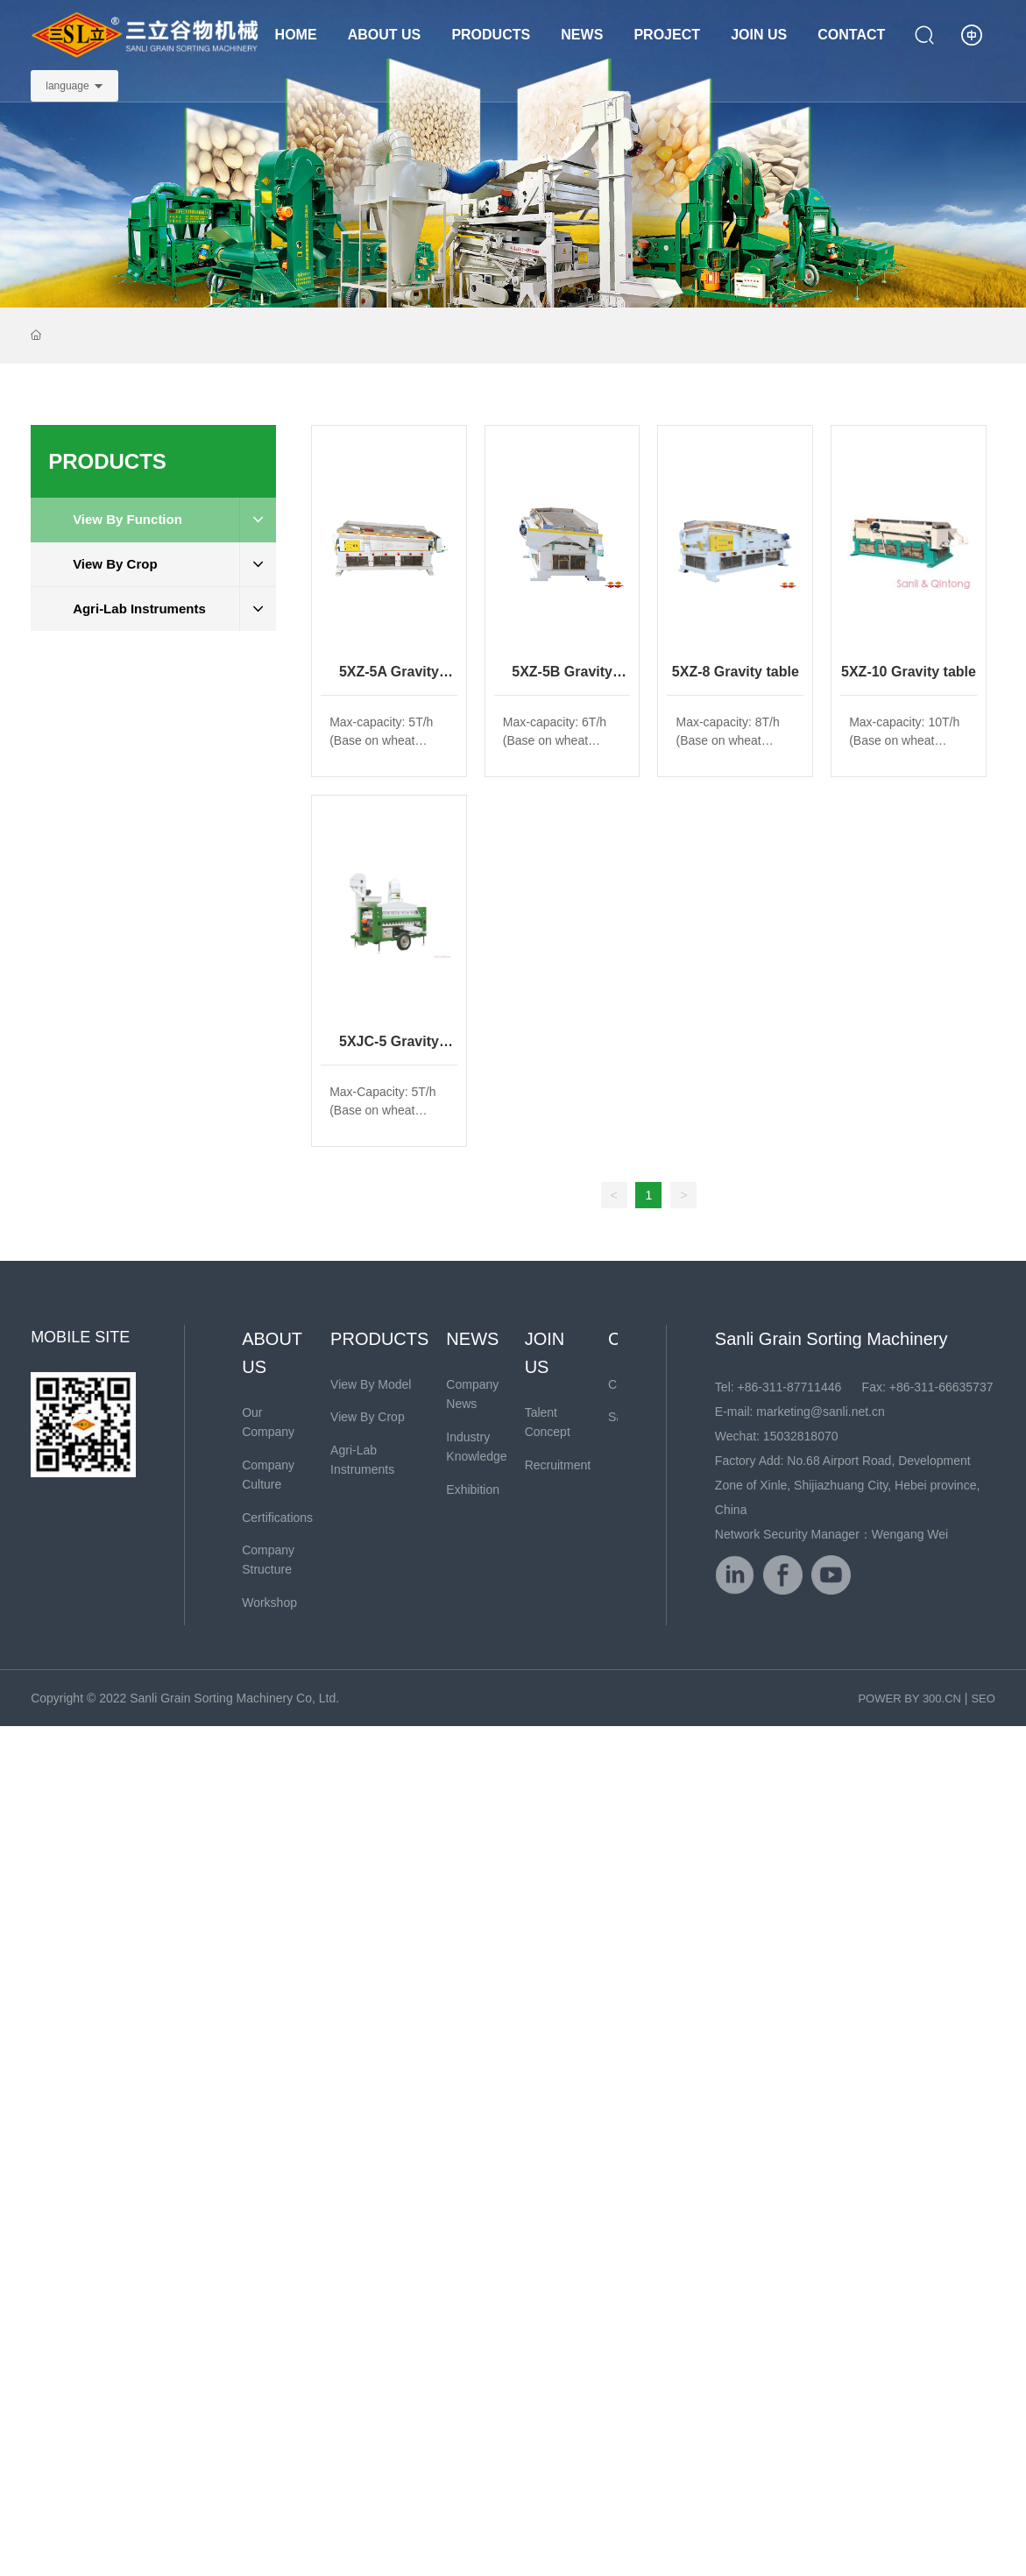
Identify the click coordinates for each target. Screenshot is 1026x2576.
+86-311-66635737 (941, 1387)
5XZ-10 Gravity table (908, 671)
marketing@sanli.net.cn (820, 1412)
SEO (982, 1698)
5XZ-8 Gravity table (735, 671)
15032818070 (800, 1436)
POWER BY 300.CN (909, 1698)
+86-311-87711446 (790, 1387)
